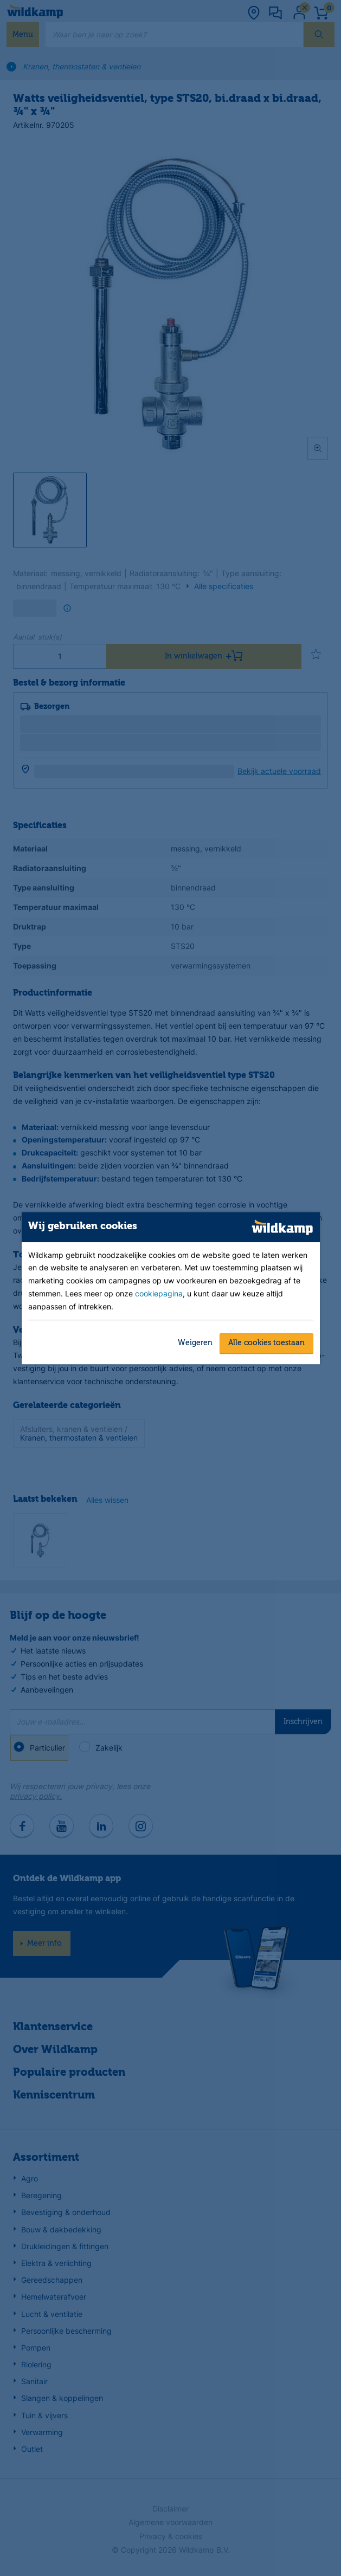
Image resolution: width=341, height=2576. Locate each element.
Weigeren (195, 1343)
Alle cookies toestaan (266, 1343)
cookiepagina (159, 1294)
